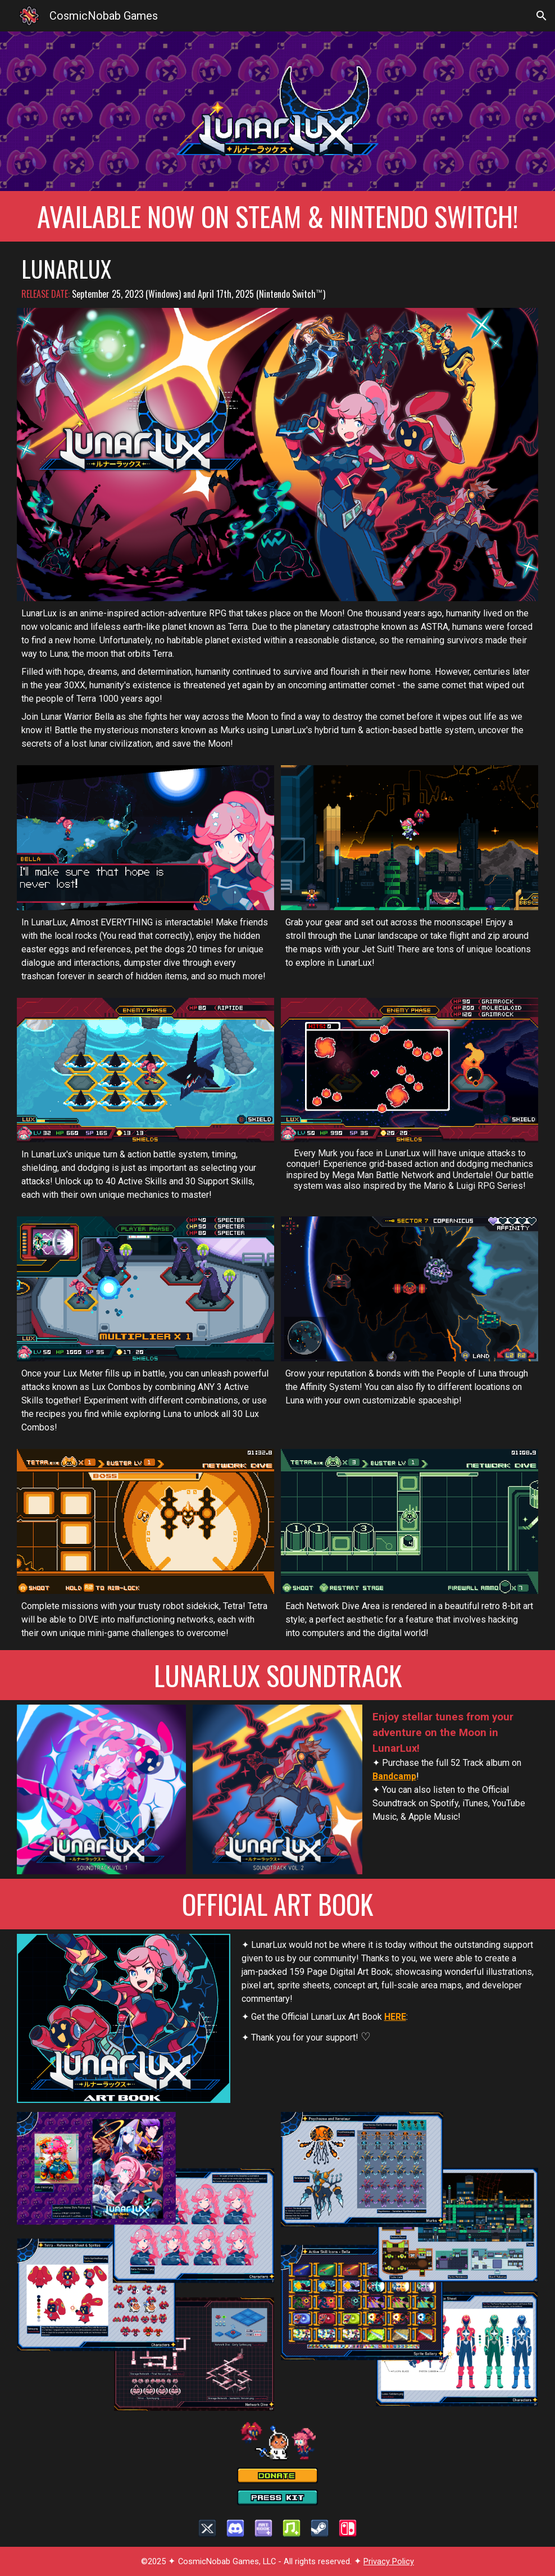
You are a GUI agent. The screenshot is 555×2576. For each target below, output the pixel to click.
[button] (541, 15)
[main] (277, 216)
